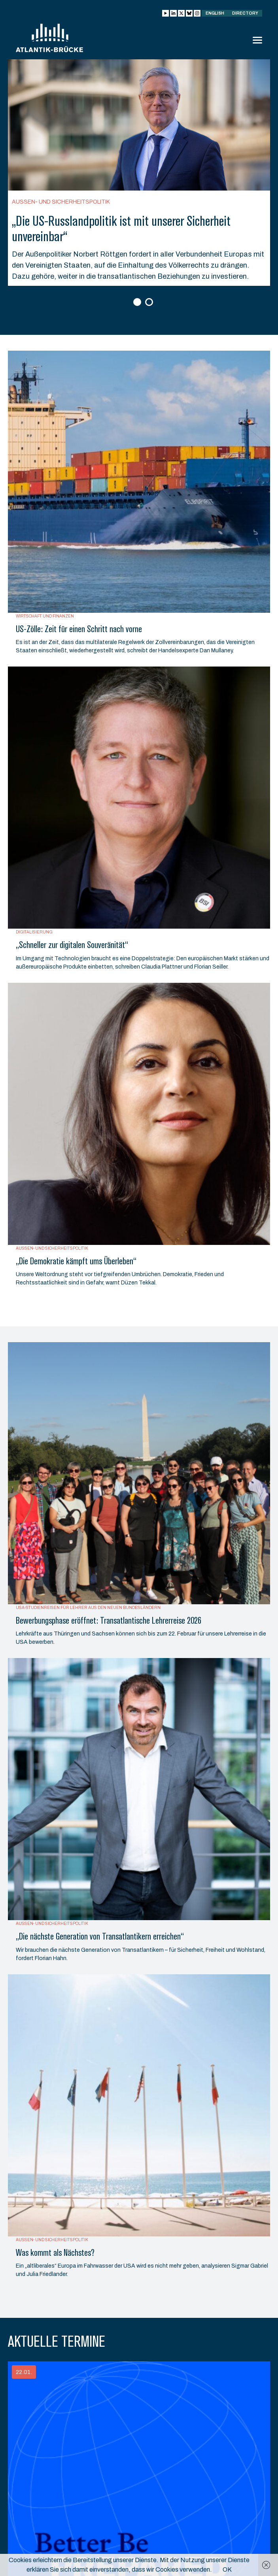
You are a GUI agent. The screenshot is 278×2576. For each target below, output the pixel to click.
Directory (245, 13)
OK (227, 2569)
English (215, 13)
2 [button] (150, 303)
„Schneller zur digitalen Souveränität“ (72, 944)
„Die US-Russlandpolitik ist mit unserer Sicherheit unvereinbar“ (121, 229)
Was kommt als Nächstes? (55, 2252)
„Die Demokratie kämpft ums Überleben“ (76, 1261)
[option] (139, 172)
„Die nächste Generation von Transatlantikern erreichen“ (100, 1936)
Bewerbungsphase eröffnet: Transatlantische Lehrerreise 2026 (108, 1620)
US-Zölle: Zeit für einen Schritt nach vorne (79, 629)
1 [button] (138, 303)
